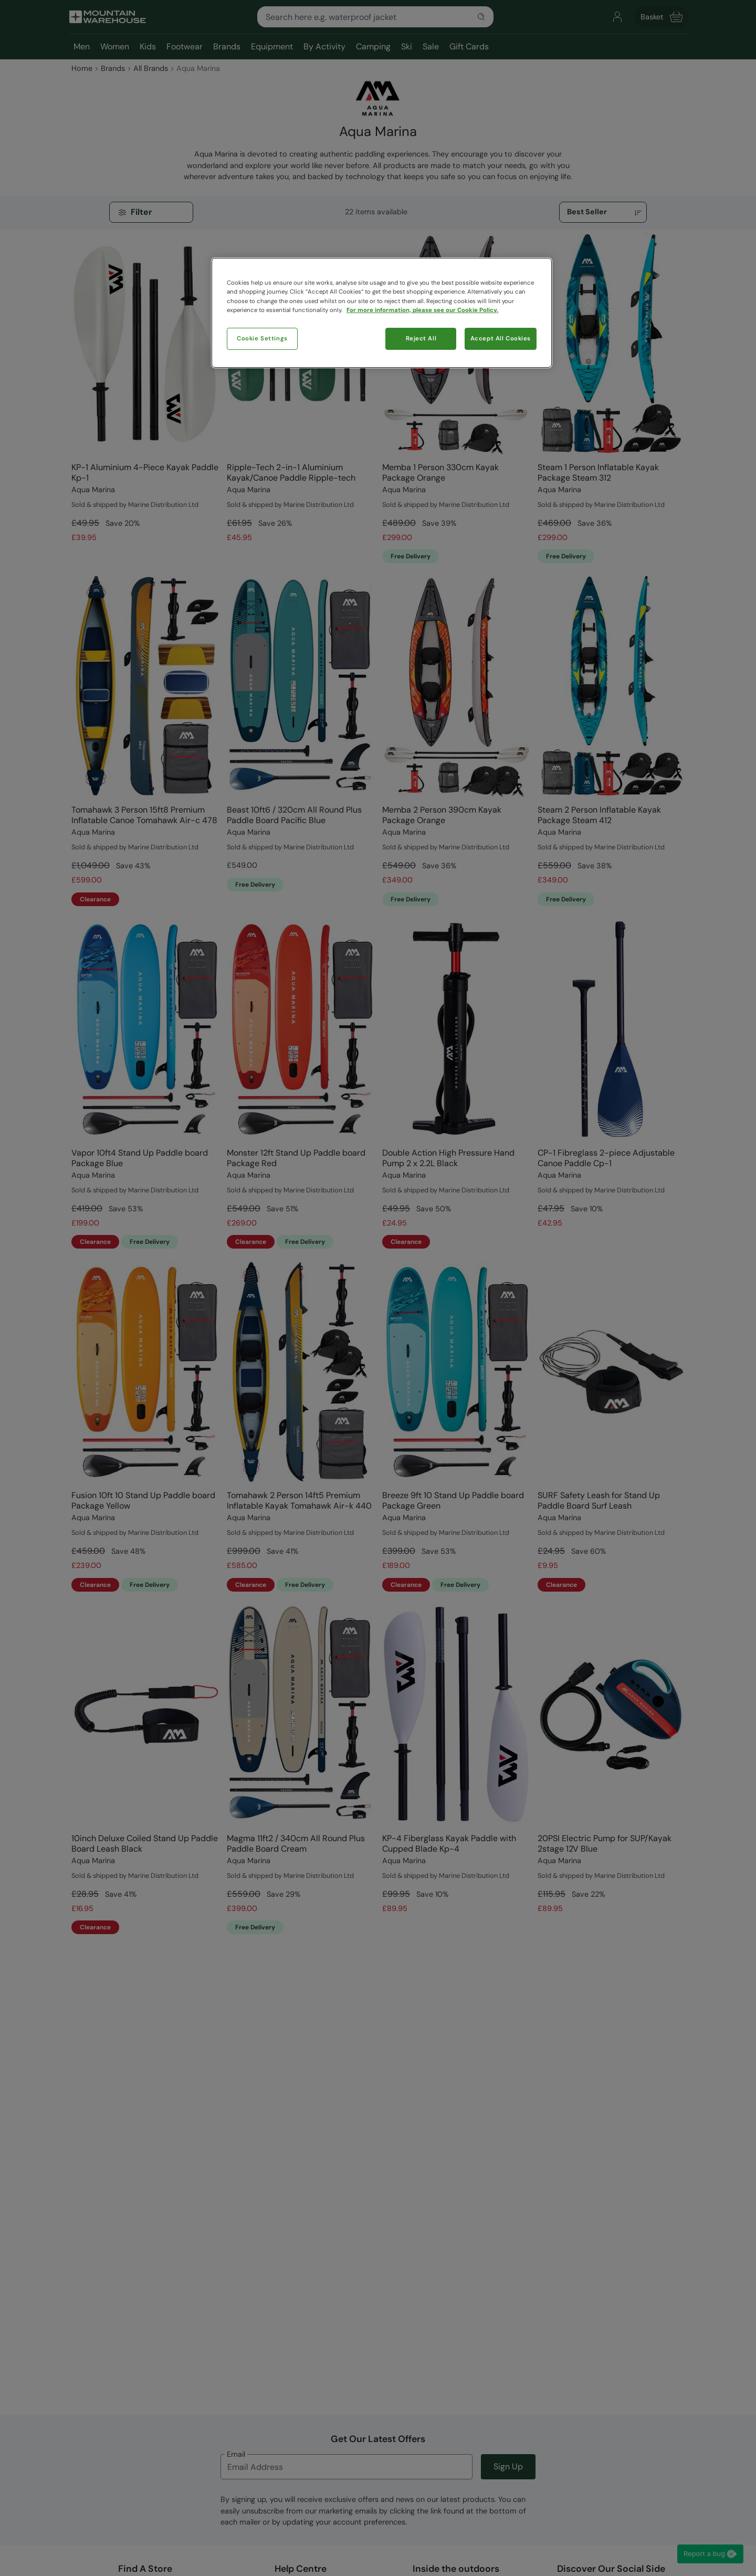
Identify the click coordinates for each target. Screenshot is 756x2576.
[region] (381, 312)
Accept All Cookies (500, 338)
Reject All (421, 338)
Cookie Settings (262, 338)
